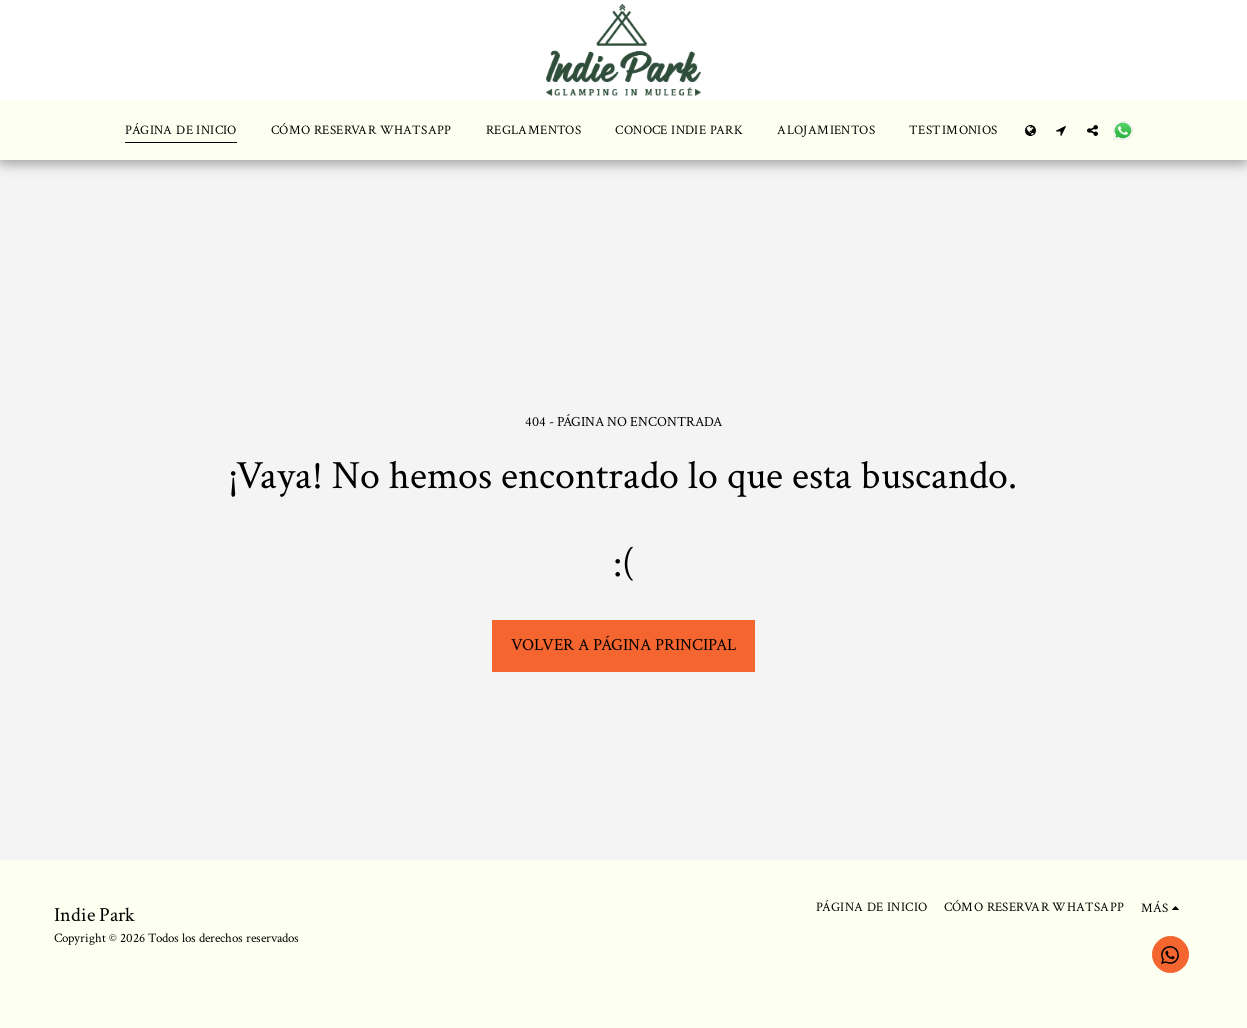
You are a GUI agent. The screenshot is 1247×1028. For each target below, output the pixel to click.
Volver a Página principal (623, 645)
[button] (1061, 130)
